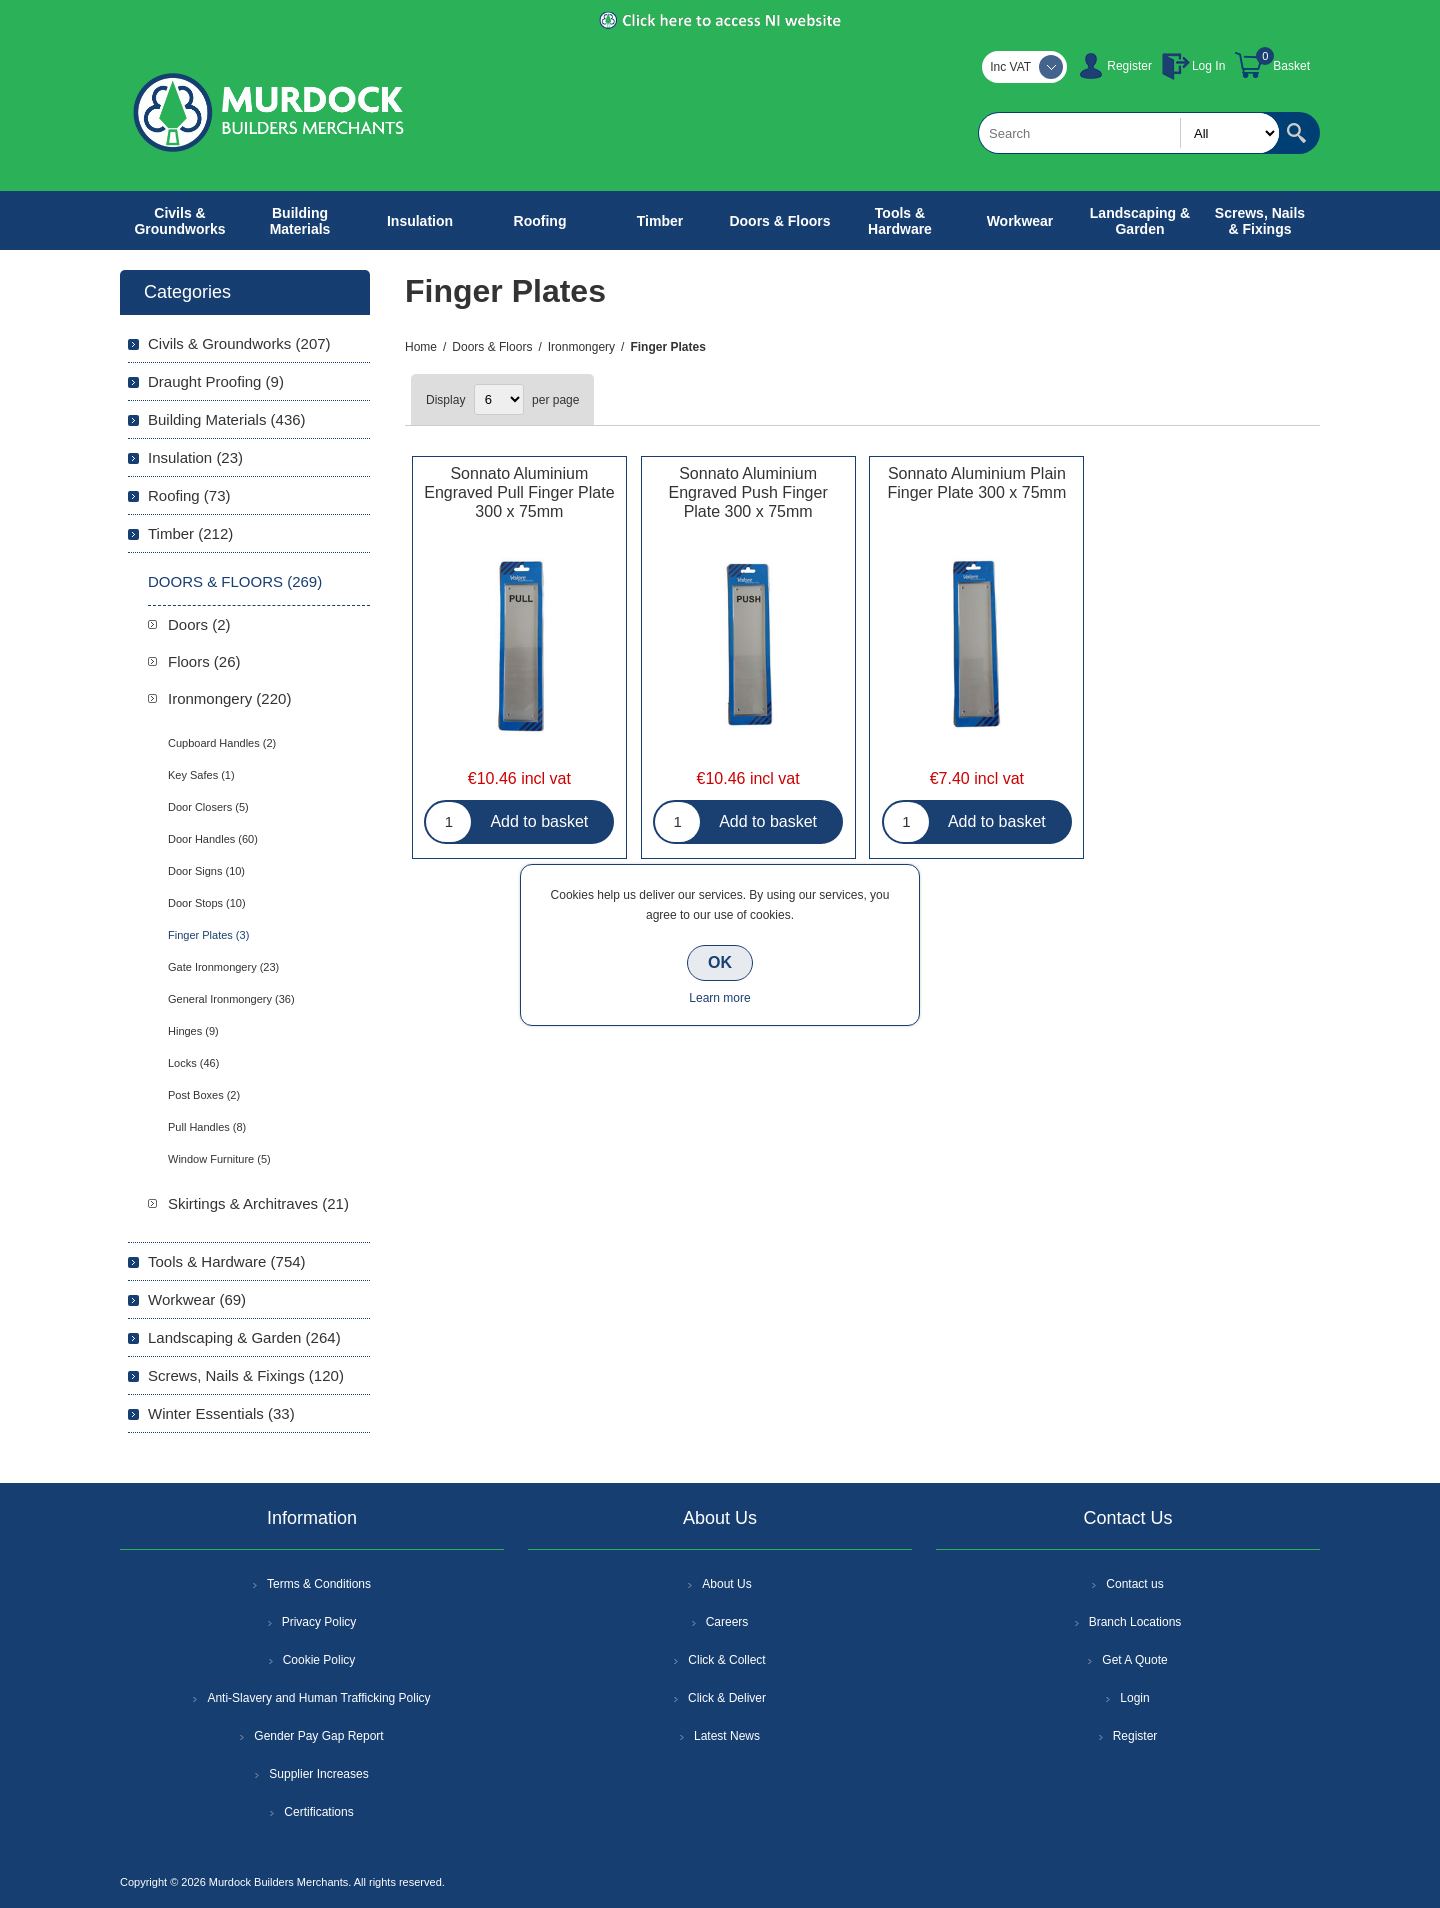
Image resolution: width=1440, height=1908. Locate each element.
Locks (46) (193, 1063)
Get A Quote (1134, 1660)
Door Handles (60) (213, 839)
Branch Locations (1135, 1622)
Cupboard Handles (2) (222, 743)
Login (1134, 1698)
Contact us (1134, 1584)
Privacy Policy (319, 1622)
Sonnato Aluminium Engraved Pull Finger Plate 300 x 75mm (519, 492)
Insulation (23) (195, 457)
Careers (727, 1622)
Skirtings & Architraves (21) (258, 1203)
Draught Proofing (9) (216, 381)
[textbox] (1129, 133)
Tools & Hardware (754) (227, 1261)
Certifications (318, 1812)
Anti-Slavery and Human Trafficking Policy (318, 1698)
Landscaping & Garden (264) (244, 1337)
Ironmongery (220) (229, 698)
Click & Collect (726, 1660)
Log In (1208, 66)
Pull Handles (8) (207, 1127)
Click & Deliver (727, 1698)
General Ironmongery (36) (231, 999)
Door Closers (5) (208, 807)
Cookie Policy (319, 1660)
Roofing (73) (189, 495)
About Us (726, 1584)
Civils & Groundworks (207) (239, 343)
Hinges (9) (193, 1031)
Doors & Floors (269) (235, 581)
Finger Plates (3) (208, 935)
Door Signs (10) (206, 871)
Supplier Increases (318, 1774)
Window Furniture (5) (219, 1159)
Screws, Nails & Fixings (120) (246, 1375)
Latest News (727, 1736)
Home (421, 347)
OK (720, 962)
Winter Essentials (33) (221, 1413)
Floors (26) (204, 661)
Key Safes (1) (201, 775)
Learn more (719, 998)
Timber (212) (190, 533)
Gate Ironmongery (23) (223, 967)
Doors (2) (199, 624)
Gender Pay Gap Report (318, 1736)
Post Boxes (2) (204, 1095)
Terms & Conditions (319, 1584)
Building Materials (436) (227, 419)
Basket (1291, 66)
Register (1129, 66)
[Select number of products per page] (499, 399)
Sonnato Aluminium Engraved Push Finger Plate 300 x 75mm (748, 492)
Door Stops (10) (207, 903)
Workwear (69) (197, 1299)
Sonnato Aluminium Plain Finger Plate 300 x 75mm (976, 483)
